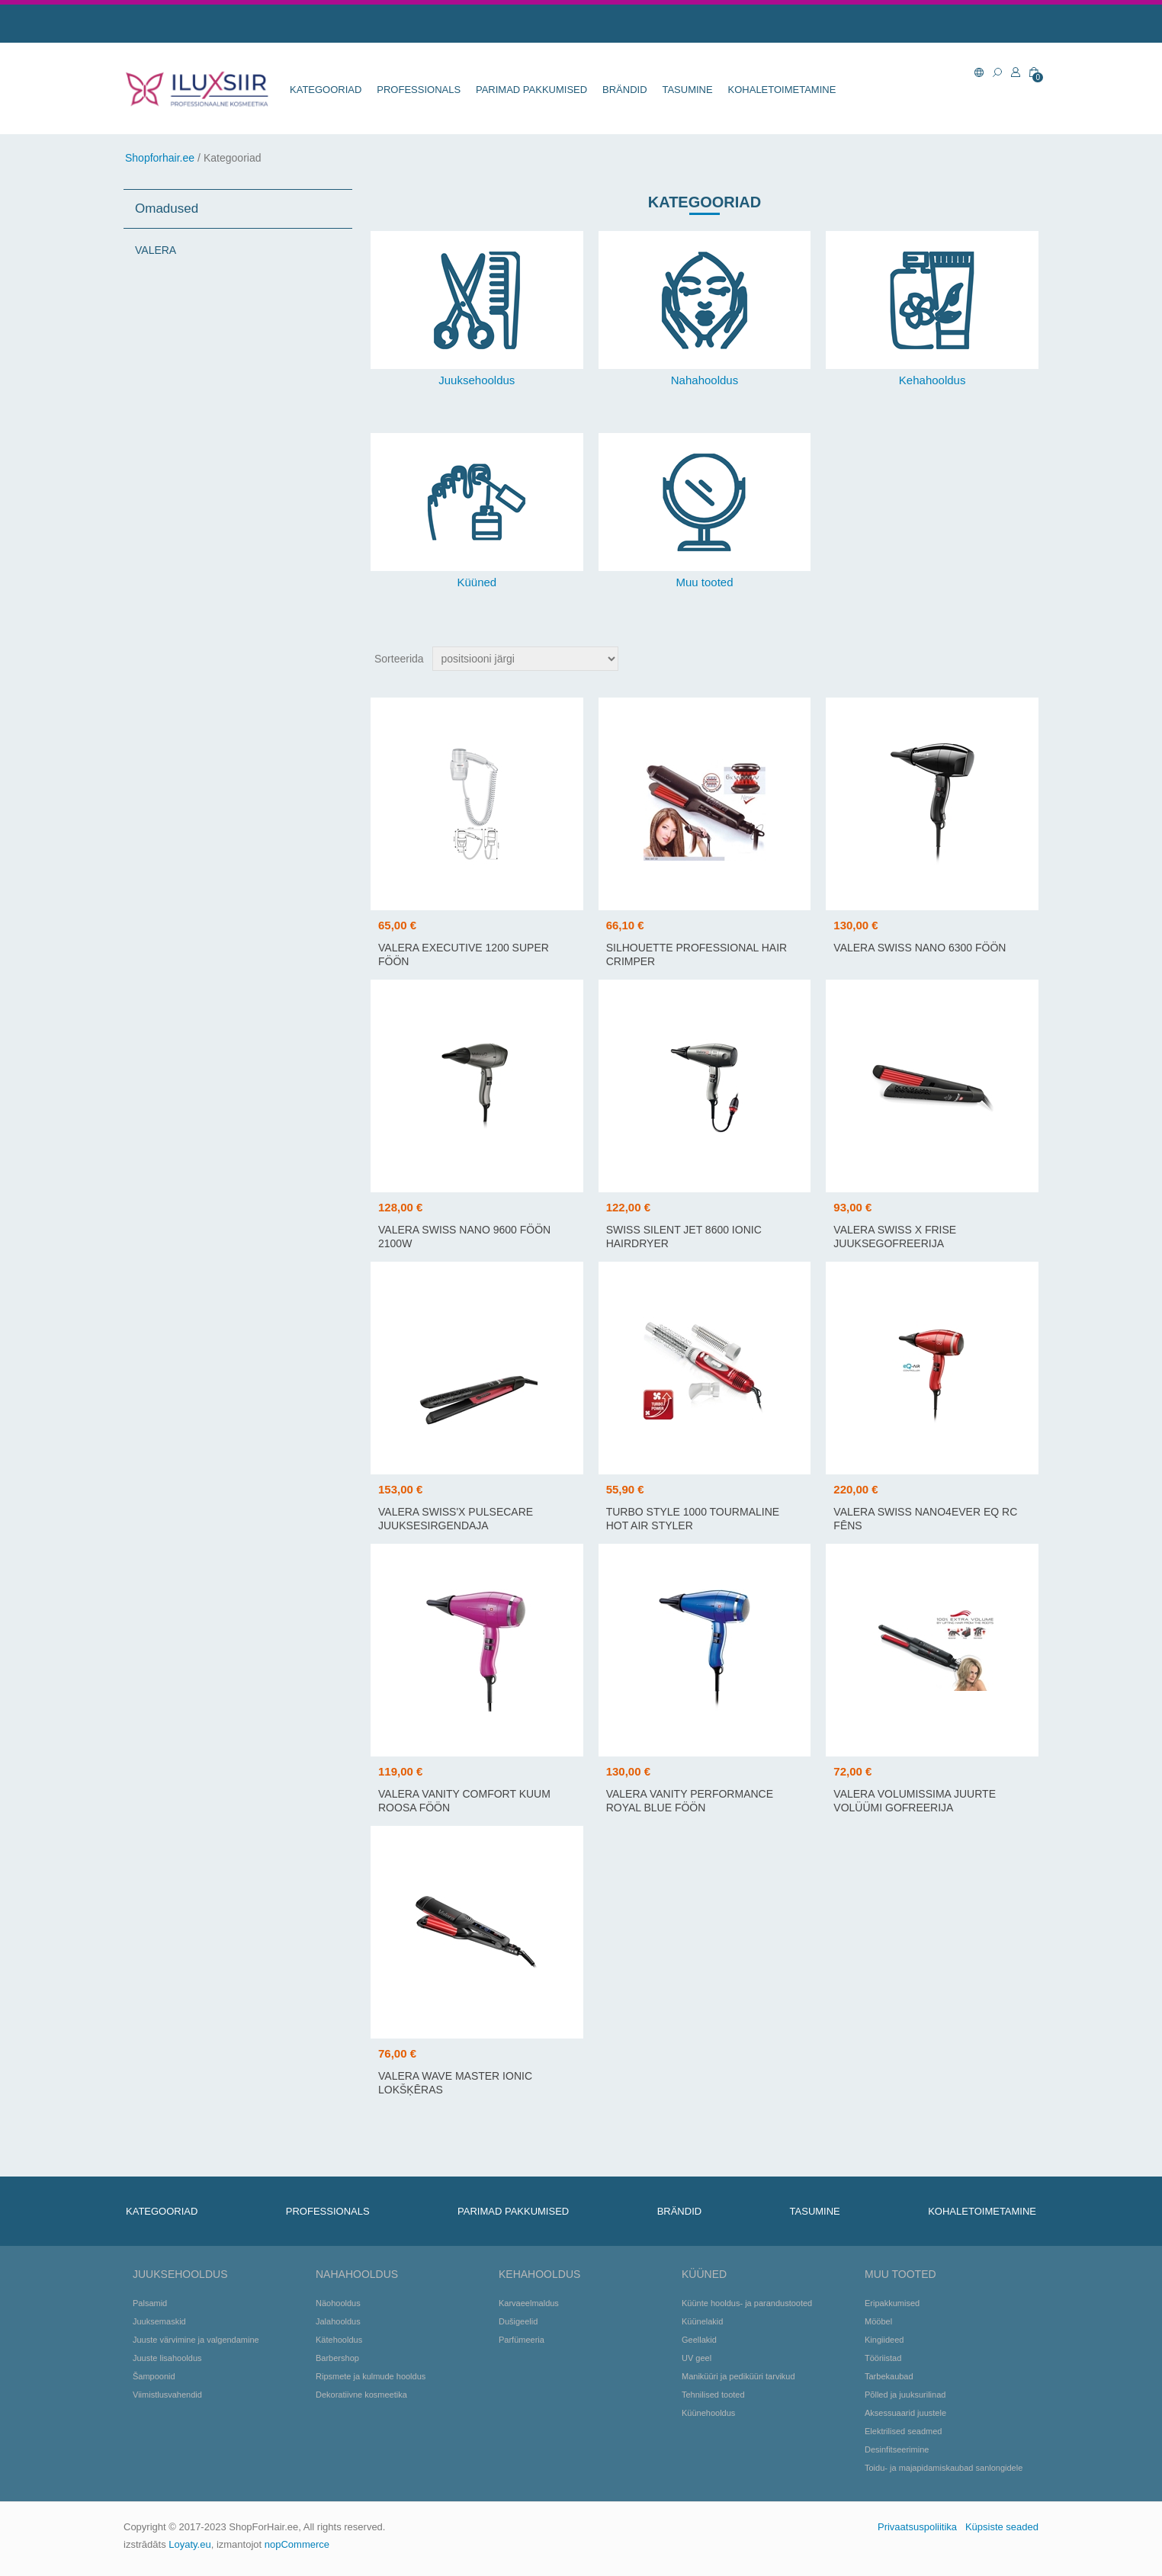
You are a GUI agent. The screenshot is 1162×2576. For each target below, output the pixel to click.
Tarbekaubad (889, 2376)
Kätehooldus (339, 2339)
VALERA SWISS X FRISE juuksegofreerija (894, 1237)
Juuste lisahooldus (167, 2358)
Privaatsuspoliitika (917, 2527)
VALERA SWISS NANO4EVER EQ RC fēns (925, 1519)
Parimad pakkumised (531, 89)
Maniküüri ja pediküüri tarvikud (738, 2376)
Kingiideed (884, 2339)
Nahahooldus (704, 380)
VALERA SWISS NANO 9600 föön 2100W (464, 1237)
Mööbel (878, 2321)
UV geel (696, 2358)
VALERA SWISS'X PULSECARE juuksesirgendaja (455, 1519)
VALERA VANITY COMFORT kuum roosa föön (464, 1801)
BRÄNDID (624, 89)
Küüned (476, 582)
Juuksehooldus (476, 380)
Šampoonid (154, 2376)
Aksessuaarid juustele (905, 2412)
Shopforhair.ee (159, 158)
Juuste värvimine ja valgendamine (196, 2339)
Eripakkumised (892, 2303)
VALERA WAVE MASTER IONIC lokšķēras (455, 2083)
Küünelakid (702, 2321)
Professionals (419, 89)
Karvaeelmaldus (529, 2303)
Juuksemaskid (159, 2321)
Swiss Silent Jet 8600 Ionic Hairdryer (684, 1237)
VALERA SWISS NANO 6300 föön (919, 948)
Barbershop (337, 2358)
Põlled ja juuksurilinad (905, 2394)
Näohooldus (338, 2303)
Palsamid (150, 2303)
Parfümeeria (521, 2339)
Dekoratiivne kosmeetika (361, 2394)
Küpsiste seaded (1001, 2527)
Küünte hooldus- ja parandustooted (747, 2303)
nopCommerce (297, 2544)
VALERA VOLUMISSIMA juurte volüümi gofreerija (914, 1801)
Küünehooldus (708, 2412)
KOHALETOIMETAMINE (782, 89)
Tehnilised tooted (713, 2394)
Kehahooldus (932, 380)
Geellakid (699, 2339)
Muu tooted (704, 582)
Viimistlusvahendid (167, 2394)
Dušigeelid (518, 2321)
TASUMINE (687, 89)
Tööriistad (883, 2358)
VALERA (155, 250)
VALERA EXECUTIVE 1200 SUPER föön (463, 954)
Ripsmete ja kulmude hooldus (370, 2376)
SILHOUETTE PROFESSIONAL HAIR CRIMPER (697, 954)
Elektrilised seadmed (903, 2431)
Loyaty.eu (189, 2544)
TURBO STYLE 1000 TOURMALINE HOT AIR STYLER (692, 1519)
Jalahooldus (338, 2321)
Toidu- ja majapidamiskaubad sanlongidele (943, 2467)
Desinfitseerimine (897, 2449)
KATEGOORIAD (325, 89)
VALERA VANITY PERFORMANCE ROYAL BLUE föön (689, 1801)
